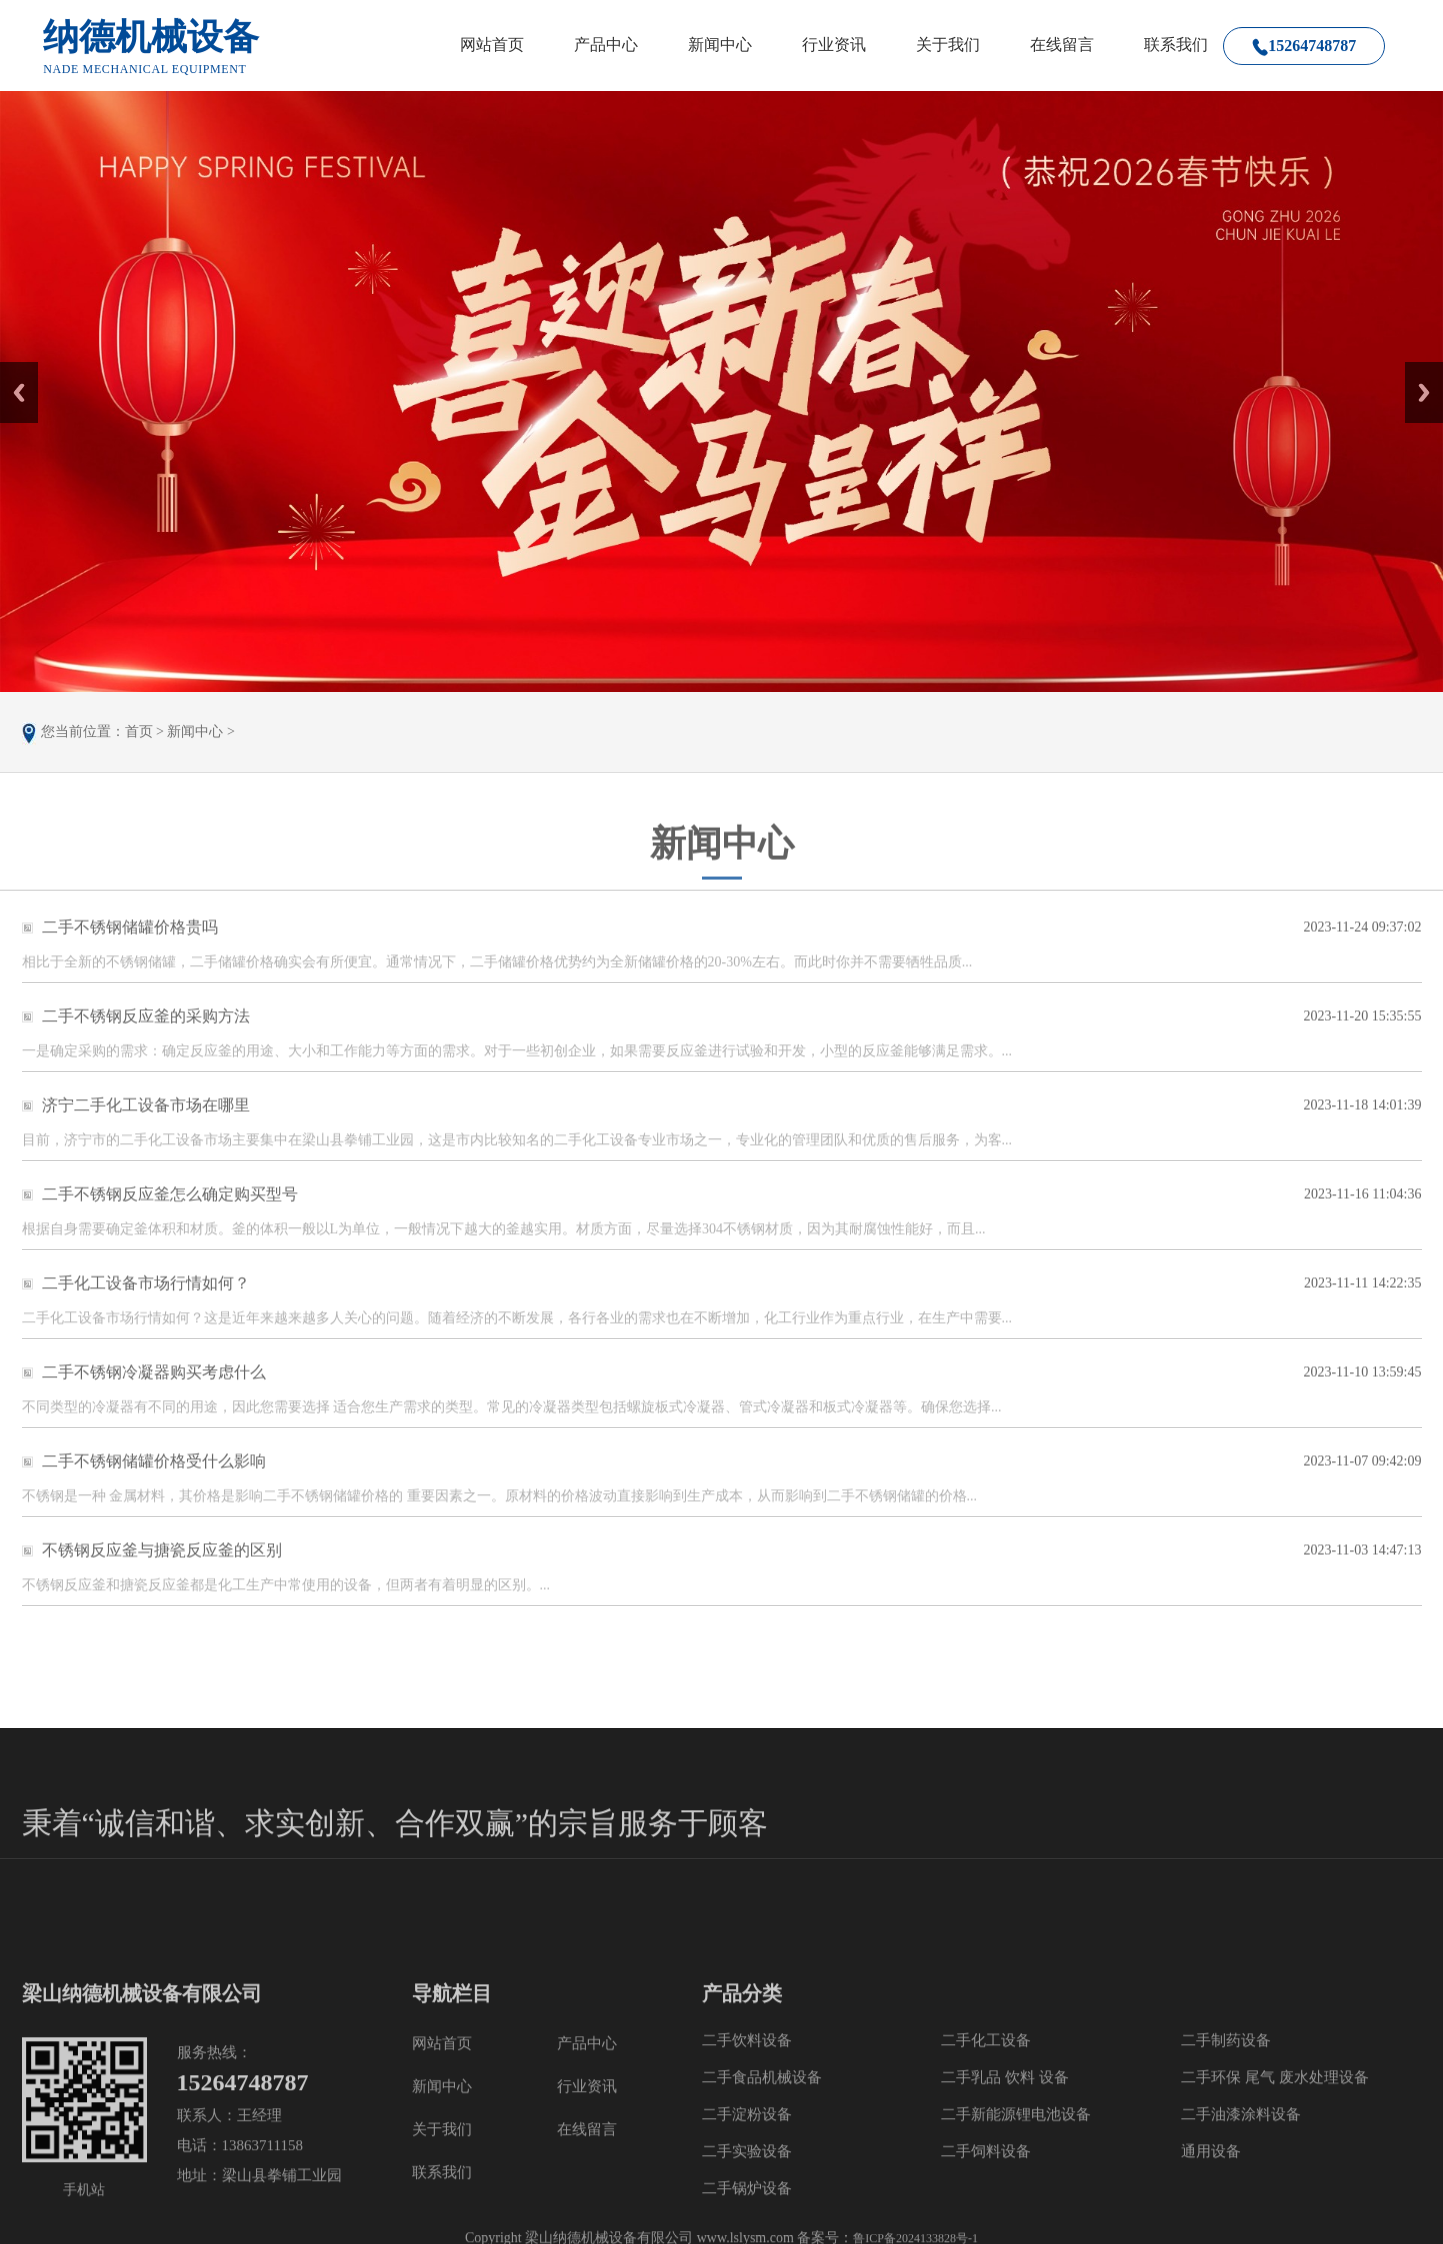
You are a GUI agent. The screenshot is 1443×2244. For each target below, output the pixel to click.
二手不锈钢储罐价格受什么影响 (154, 1477)
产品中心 (606, 44)
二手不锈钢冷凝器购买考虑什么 (154, 1388)
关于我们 (948, 44)
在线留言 (1062, 44)
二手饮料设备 (747, 2197)
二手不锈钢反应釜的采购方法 (146, 1032)
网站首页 (492, 44)
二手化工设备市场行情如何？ (146, 1299)
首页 (139, 736)
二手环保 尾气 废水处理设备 (1275, 2234)
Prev (11, 369)
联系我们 (1176, 44)
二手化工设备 (986, 2197)
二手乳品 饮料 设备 (1005, 2234)
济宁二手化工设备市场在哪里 (146, 1121)
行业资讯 (834, 44)
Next (1416, 369)
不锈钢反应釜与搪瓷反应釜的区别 (162, 1566)
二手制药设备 (1226, 2197)
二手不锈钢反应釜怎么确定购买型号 (170, 1210)
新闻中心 (720, 44)
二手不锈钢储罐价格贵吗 (130, 943)
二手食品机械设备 (762, 2234)
